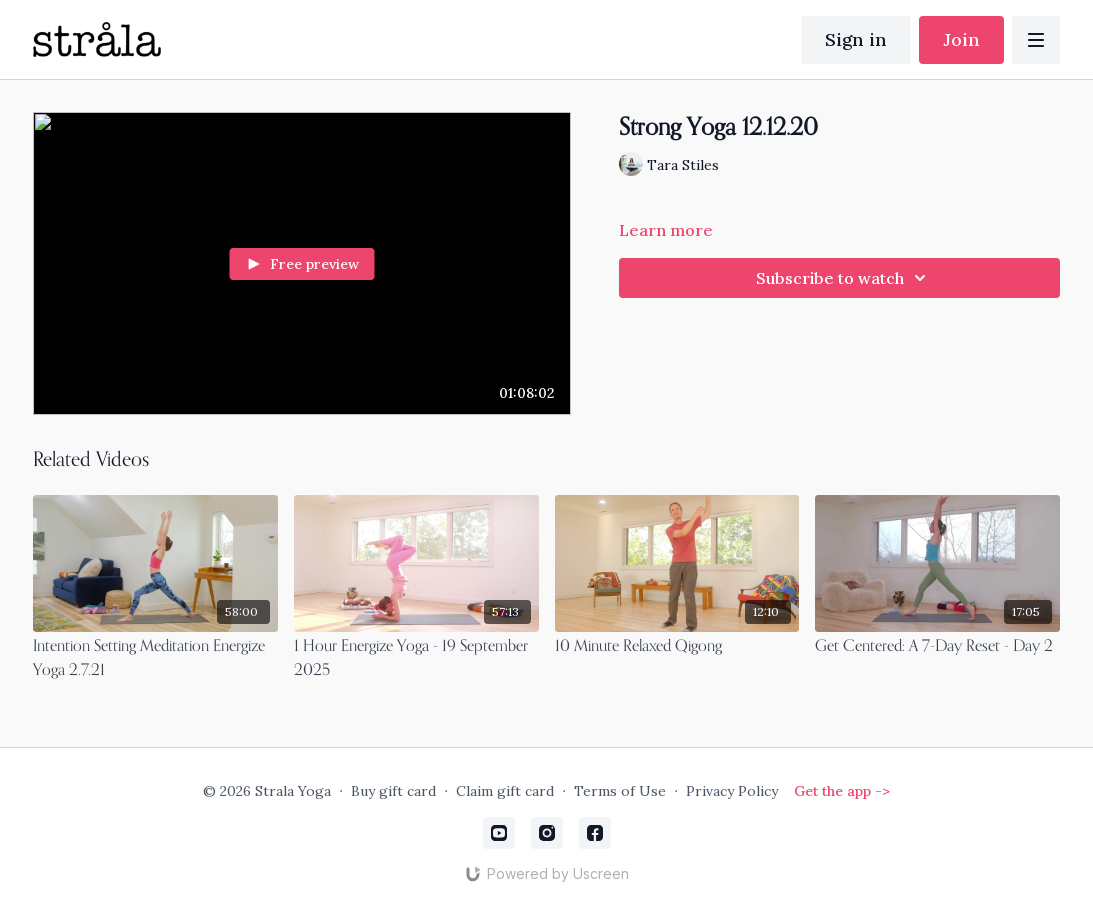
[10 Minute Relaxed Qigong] (677, 647)
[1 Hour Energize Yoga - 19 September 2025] (416, 659)
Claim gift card (505, 791)
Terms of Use (620, 791)
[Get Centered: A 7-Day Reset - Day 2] (937, 647)
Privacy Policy (732, 791)
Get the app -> (842, 791)
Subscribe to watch (844, 278)
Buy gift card (393, 791)
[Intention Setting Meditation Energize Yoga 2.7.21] (155, 659)
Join (961, 39)
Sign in (856, 39)
